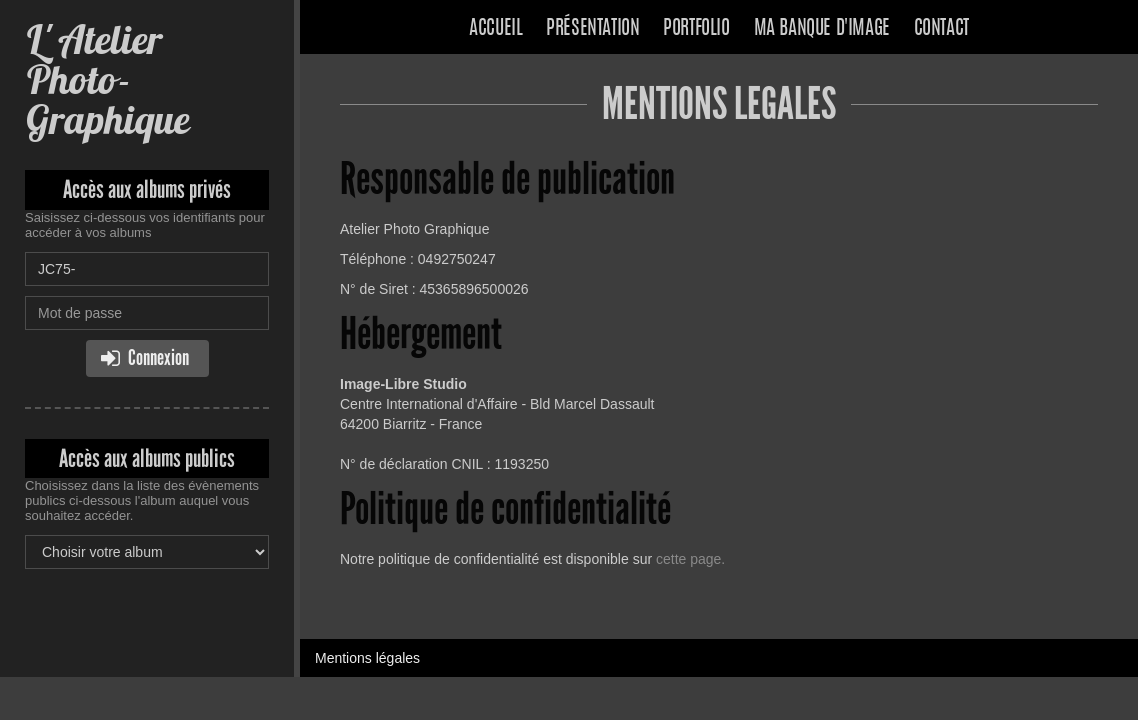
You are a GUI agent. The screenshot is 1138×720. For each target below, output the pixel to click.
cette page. (690, 559)
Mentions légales (367, 658)
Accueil (495, 29)
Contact (941, 29)
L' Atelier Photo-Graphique (107, 79)
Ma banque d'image (822, 29)
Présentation (592, 29)
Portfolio (696, 29)
